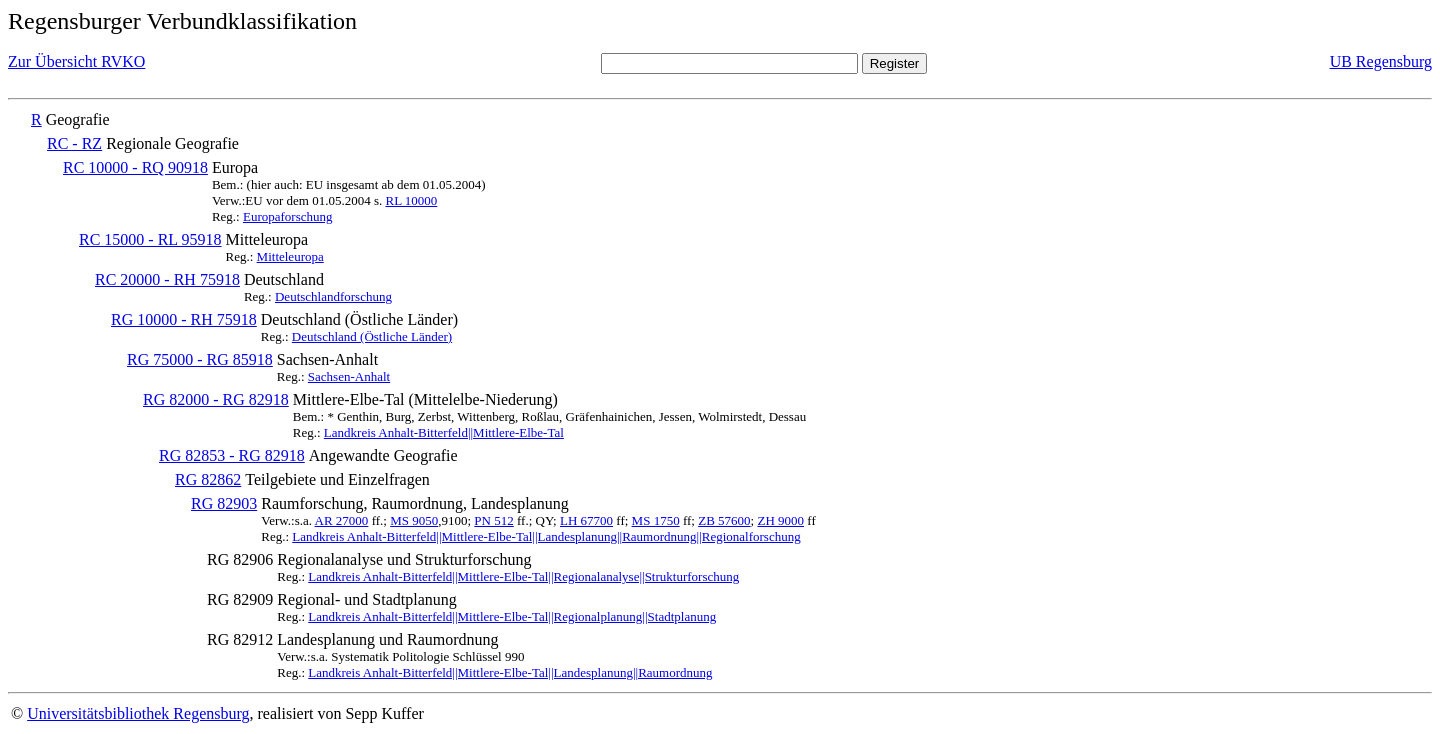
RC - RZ (74, 143)
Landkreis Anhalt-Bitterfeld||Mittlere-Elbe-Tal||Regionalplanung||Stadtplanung (512, 616)
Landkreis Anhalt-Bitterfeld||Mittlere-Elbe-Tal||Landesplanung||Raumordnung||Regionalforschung (546, 536)
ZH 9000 (780, 520)
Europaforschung (288, 216)
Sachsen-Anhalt (349, 376)
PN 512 (493, 520)
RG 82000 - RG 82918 (216, 399)
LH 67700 (586, 520)
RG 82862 (208, 479)
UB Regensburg (1381, 61)
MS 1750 (656, 520)
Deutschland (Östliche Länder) (372, 336)
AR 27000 (342, 520)
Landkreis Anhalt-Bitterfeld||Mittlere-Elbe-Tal (444, 432)
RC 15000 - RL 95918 (150, 239)
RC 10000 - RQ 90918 (135, 167)
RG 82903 (224, 503)
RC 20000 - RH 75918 (167, 279)
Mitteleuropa (290, 256)
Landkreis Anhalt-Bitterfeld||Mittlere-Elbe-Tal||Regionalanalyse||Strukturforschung (523, 576)
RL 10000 (411, 200)
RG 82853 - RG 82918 (232, 455)
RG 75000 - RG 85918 (200, 359)
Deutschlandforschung (333, 296)
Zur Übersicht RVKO (76, 61)
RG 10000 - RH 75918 (184, 319)
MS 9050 (414, 520)
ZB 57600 (724, 520)
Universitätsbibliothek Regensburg (138, 713)
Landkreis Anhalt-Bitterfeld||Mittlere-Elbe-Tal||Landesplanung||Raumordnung (510, 672)
